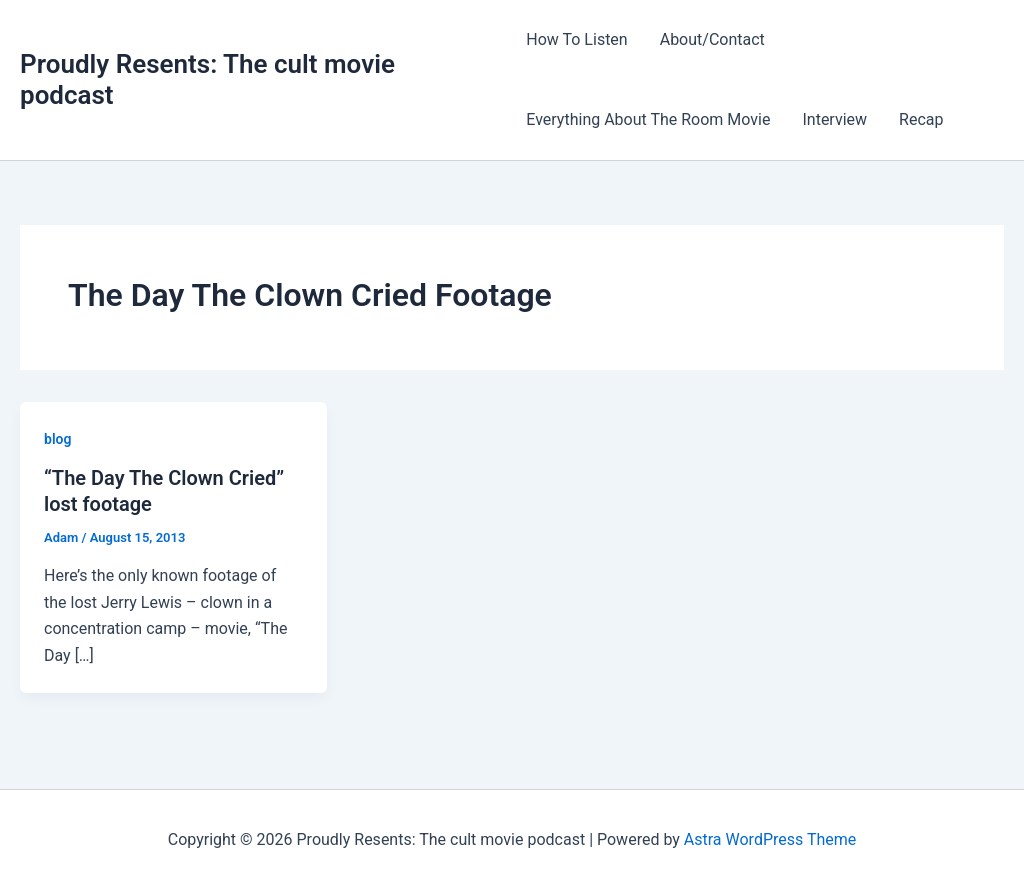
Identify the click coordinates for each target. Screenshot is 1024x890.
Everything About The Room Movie (648, 119)
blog (57, 439)
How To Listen (576, 39)
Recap (921, 119)
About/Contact (712, 39)
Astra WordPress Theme (770, 839)
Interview (834, 119)
